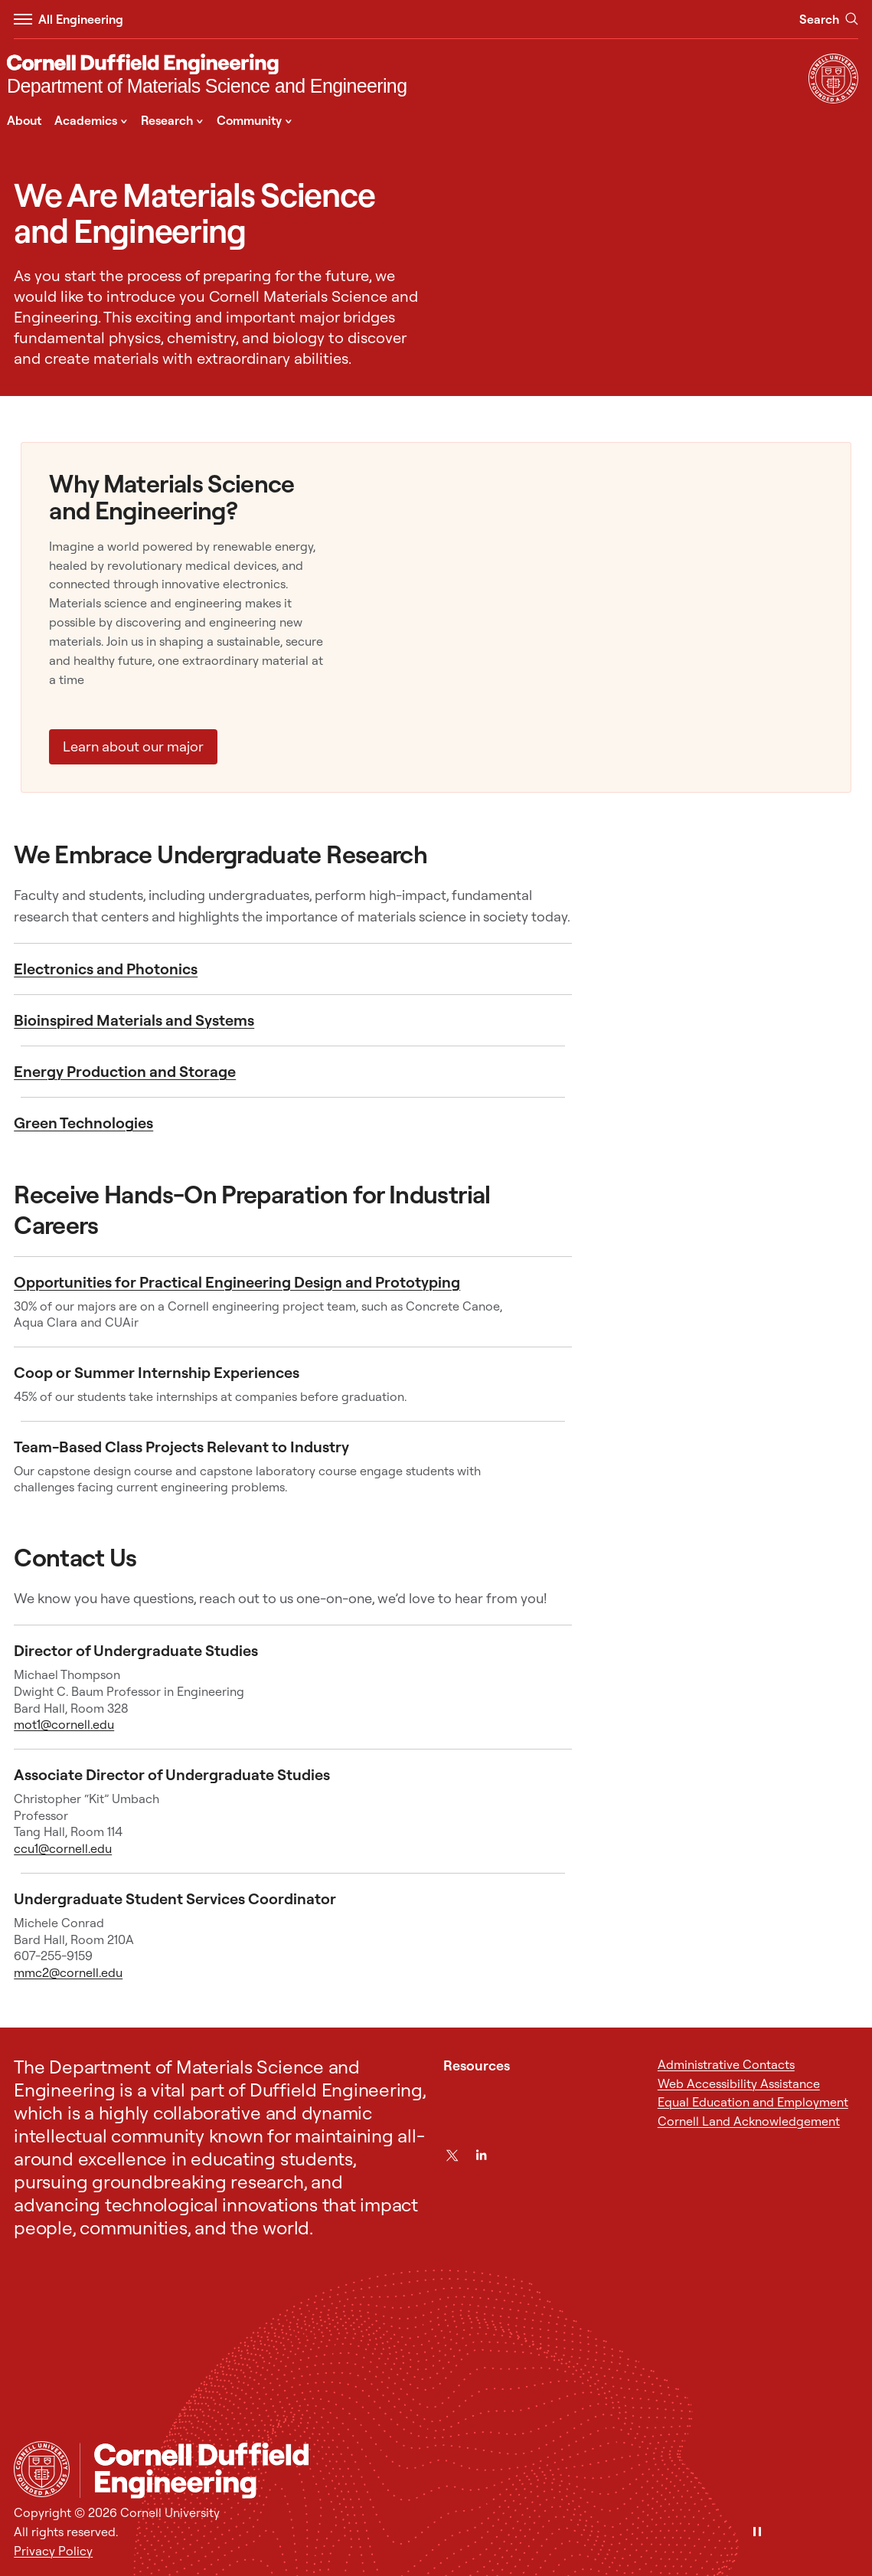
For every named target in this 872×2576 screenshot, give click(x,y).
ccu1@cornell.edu (63, 1848)
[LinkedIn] (481, 2155)
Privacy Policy (53, 2550)
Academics (91, 119)
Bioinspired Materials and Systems (134, 1019)
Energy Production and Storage (125, 1071)
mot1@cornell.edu (64, 1724)
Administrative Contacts (726, 2064)
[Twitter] (452, 2155)
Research (172, 119)
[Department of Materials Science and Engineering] (207, 76)
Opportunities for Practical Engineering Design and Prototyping (237, 1281)
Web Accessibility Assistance (739, 2083)
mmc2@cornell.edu (68, 1972)
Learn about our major (133, 746)
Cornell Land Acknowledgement (749, 2121)
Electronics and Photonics (106, 968)
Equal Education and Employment (753, 2102)
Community (254, 119)
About (24, 120)
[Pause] (757, 2532)
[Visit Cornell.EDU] (833, 98)
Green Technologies (83, 1122)
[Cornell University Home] (42, 2469)
